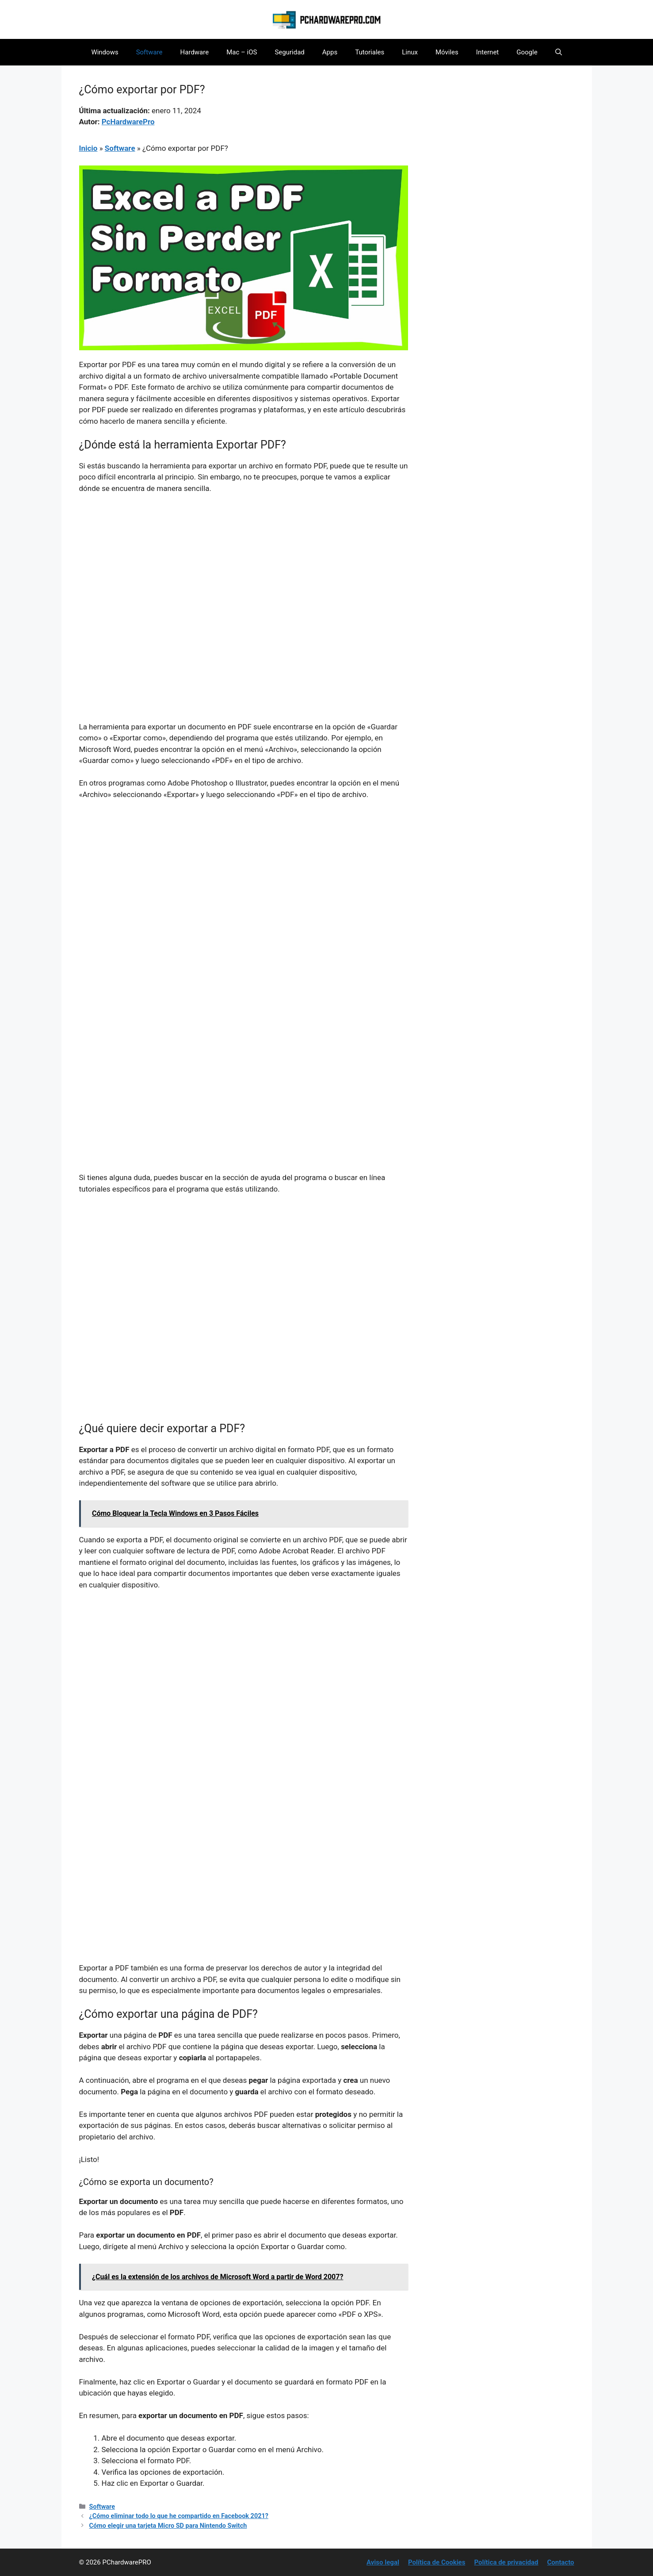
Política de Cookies (437, 2562)
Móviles (446, 52)
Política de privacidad (506, 2562)
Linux (410, 52)
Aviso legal (383, 2562)
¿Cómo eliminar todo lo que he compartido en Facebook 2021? (178, 2516)
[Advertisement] (243, 567)
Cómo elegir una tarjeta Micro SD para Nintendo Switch (168, 2526)
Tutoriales (369, 52)
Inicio (88, 148)
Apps (329, 52)
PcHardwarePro (128, 121)
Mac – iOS (241, 52)
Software (149, 52)
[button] (558, 52)
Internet (487, 52)
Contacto (560, 2562)
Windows (104, 52)
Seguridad (289, 52)
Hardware (194, 52)
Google (526, 52)
